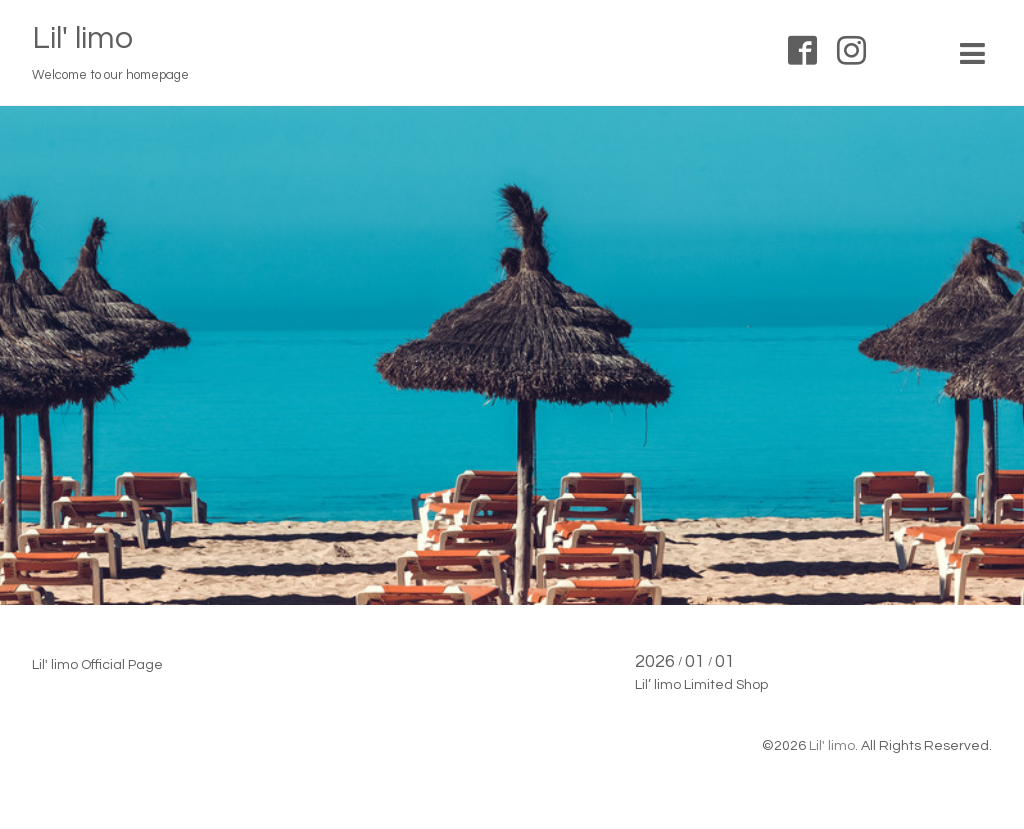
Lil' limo (82, 38)
